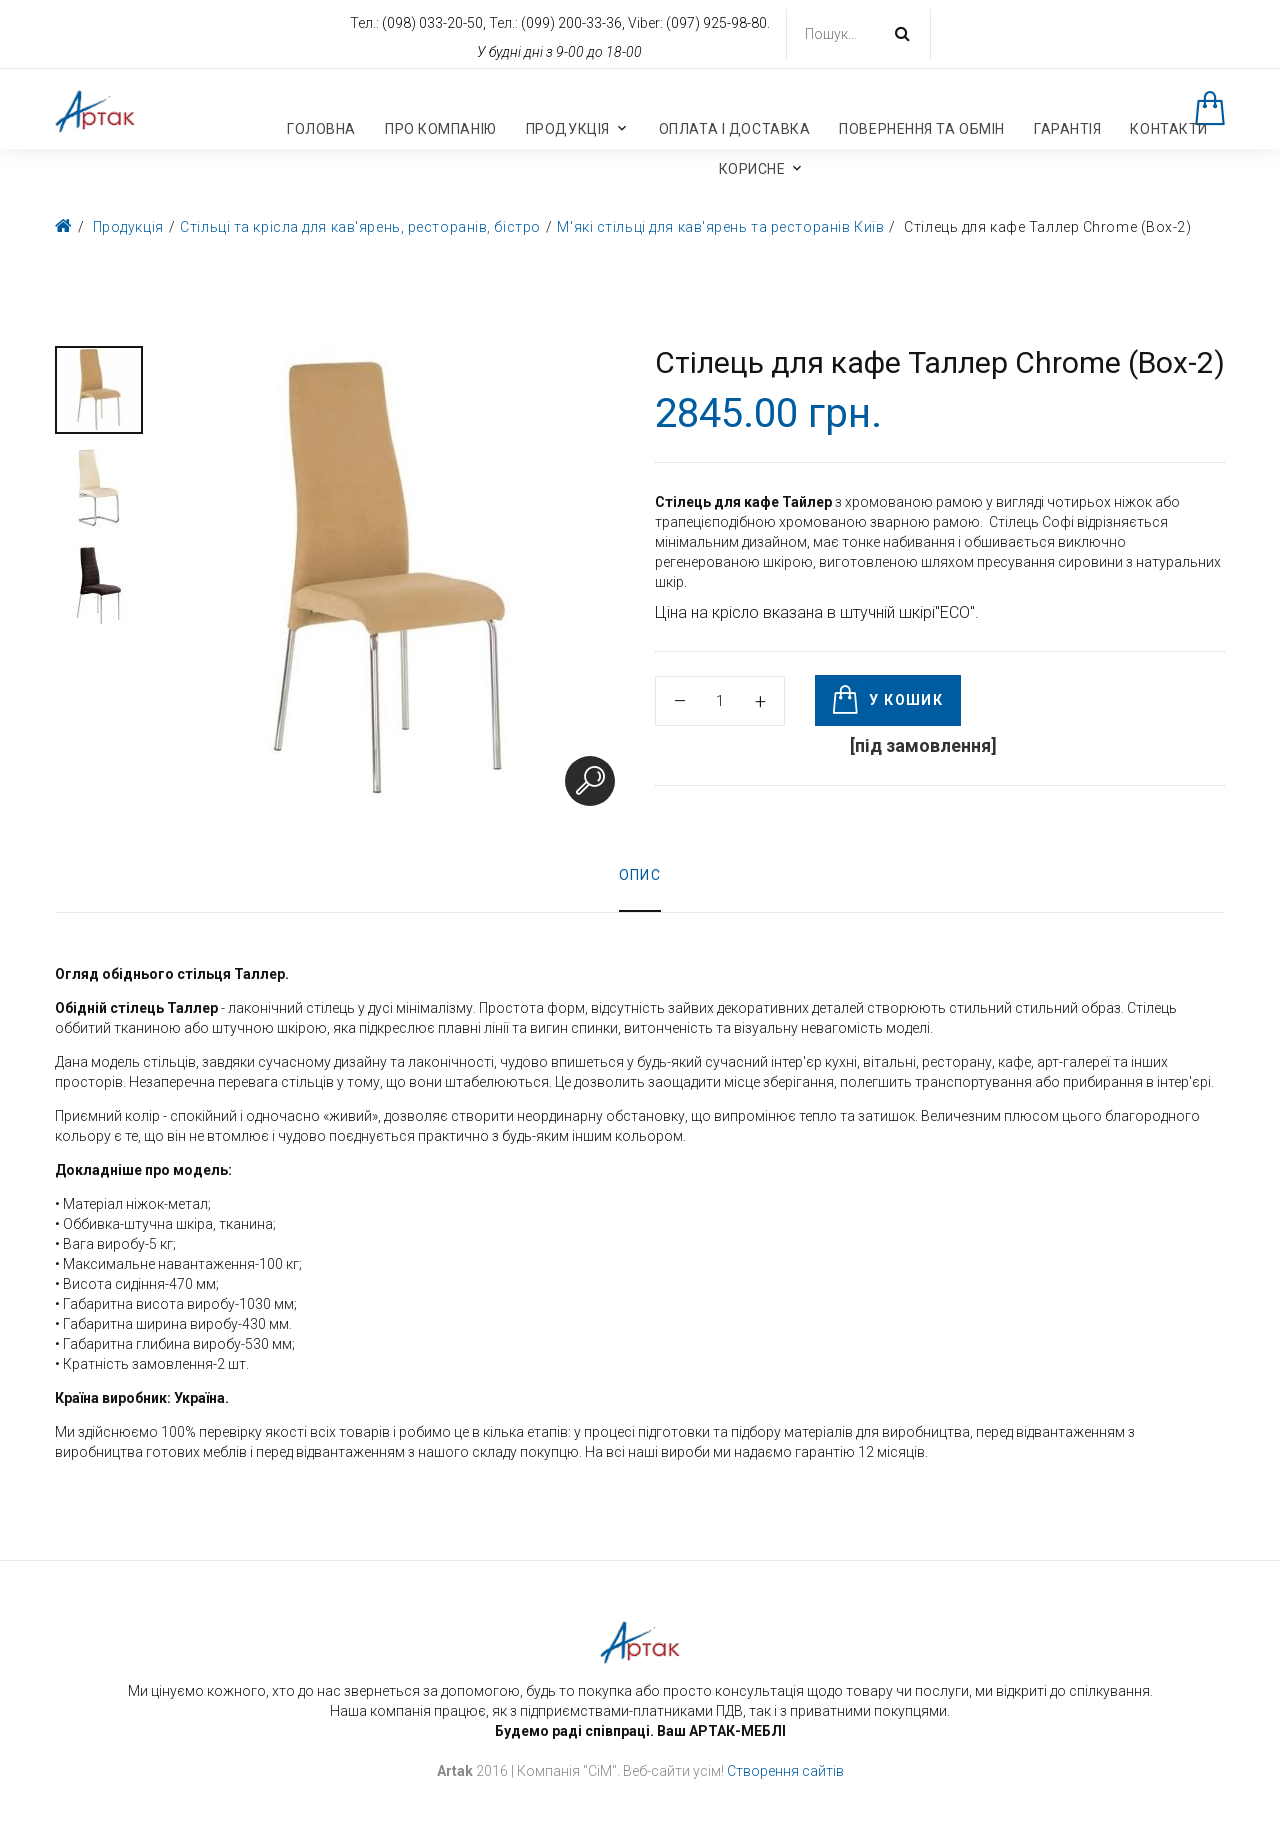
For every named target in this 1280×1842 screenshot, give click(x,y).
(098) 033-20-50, (435, 23)
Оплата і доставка (735, 129)
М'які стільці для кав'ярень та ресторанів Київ (720, 227)
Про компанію (441, 129)
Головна (321, 129)
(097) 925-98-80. (718, 23)
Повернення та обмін (922, 129)
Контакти (1168, 129)
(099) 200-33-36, (574, 23)
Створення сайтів (785, 1771)
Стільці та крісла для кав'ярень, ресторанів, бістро (360, 227)
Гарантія (1067, 129)
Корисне (752, 169)
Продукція (568, 129)
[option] (99, 390)
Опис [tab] (640, 875)
